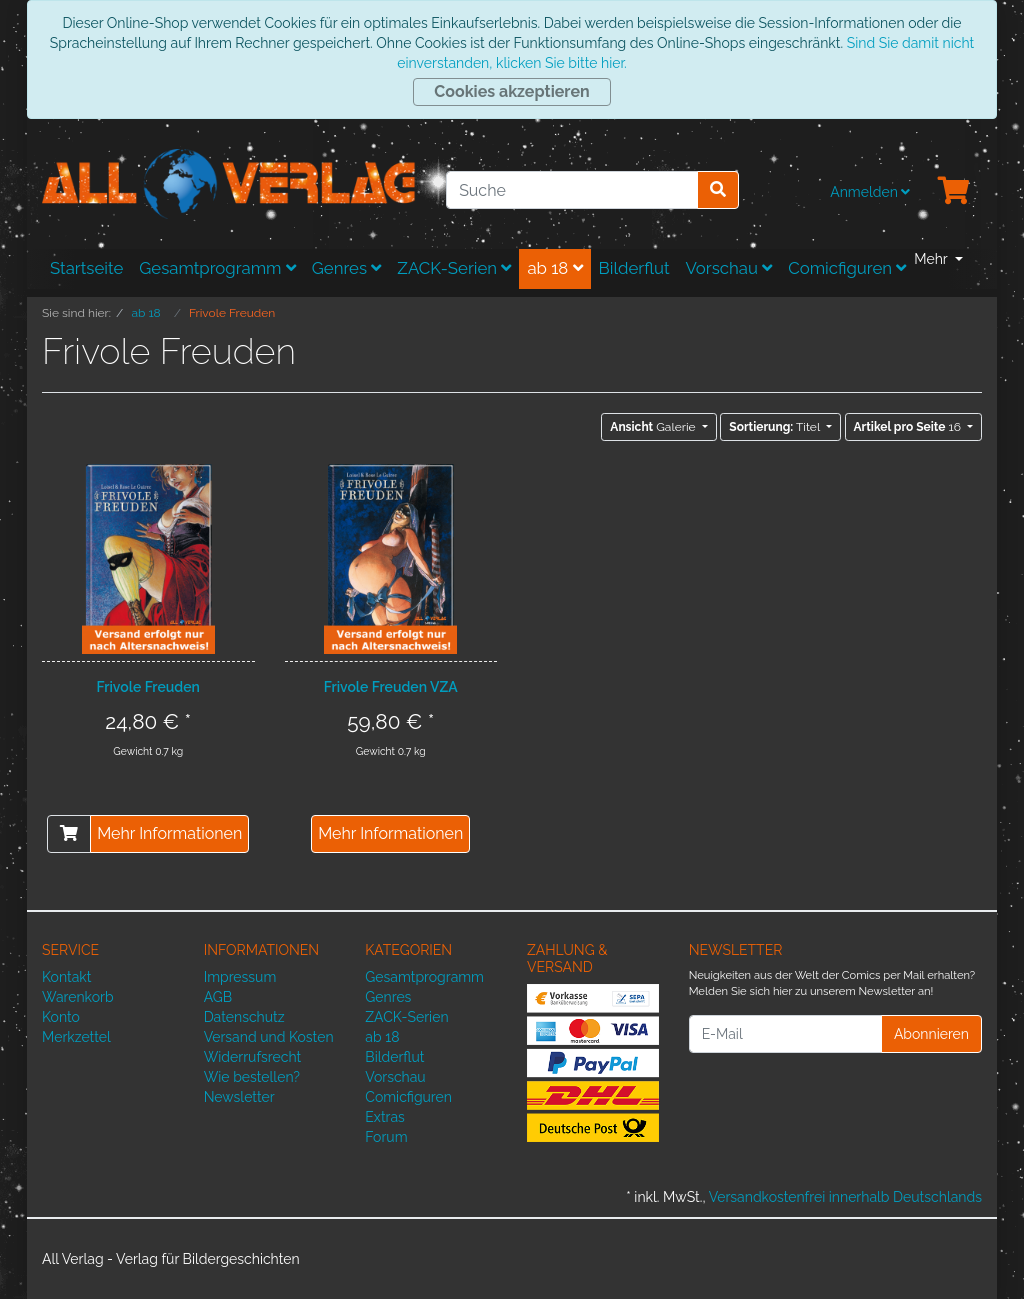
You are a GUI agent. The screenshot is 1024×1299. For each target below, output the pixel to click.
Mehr (932, 259)
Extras (385, 1117)
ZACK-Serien (454, 268)
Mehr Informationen (169, 833)
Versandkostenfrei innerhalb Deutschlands (845, 1197)
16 (909, 427)
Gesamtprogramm (217, 268)
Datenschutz (244, 1017)
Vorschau (729, 268)
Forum (386, 1137)
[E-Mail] (785, 1034)
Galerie (654, 427)
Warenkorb (78, 997)
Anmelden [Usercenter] (870, 192)
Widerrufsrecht (253, 1057)
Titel (776, 427)
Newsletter (239, 1097)
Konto (61, 1017)
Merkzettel (76, 1037)
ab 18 (554, 268)
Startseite (86, 268)
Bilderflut (634, 268)
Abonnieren (931, 1034)
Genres (347, 268)
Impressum (240, 977)
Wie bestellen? (252, 1077)
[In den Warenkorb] (69, 834)
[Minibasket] (954, 192)
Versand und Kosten (269, 1037)
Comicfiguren (847, 268)
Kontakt (66, 977)
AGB (218, 997)
